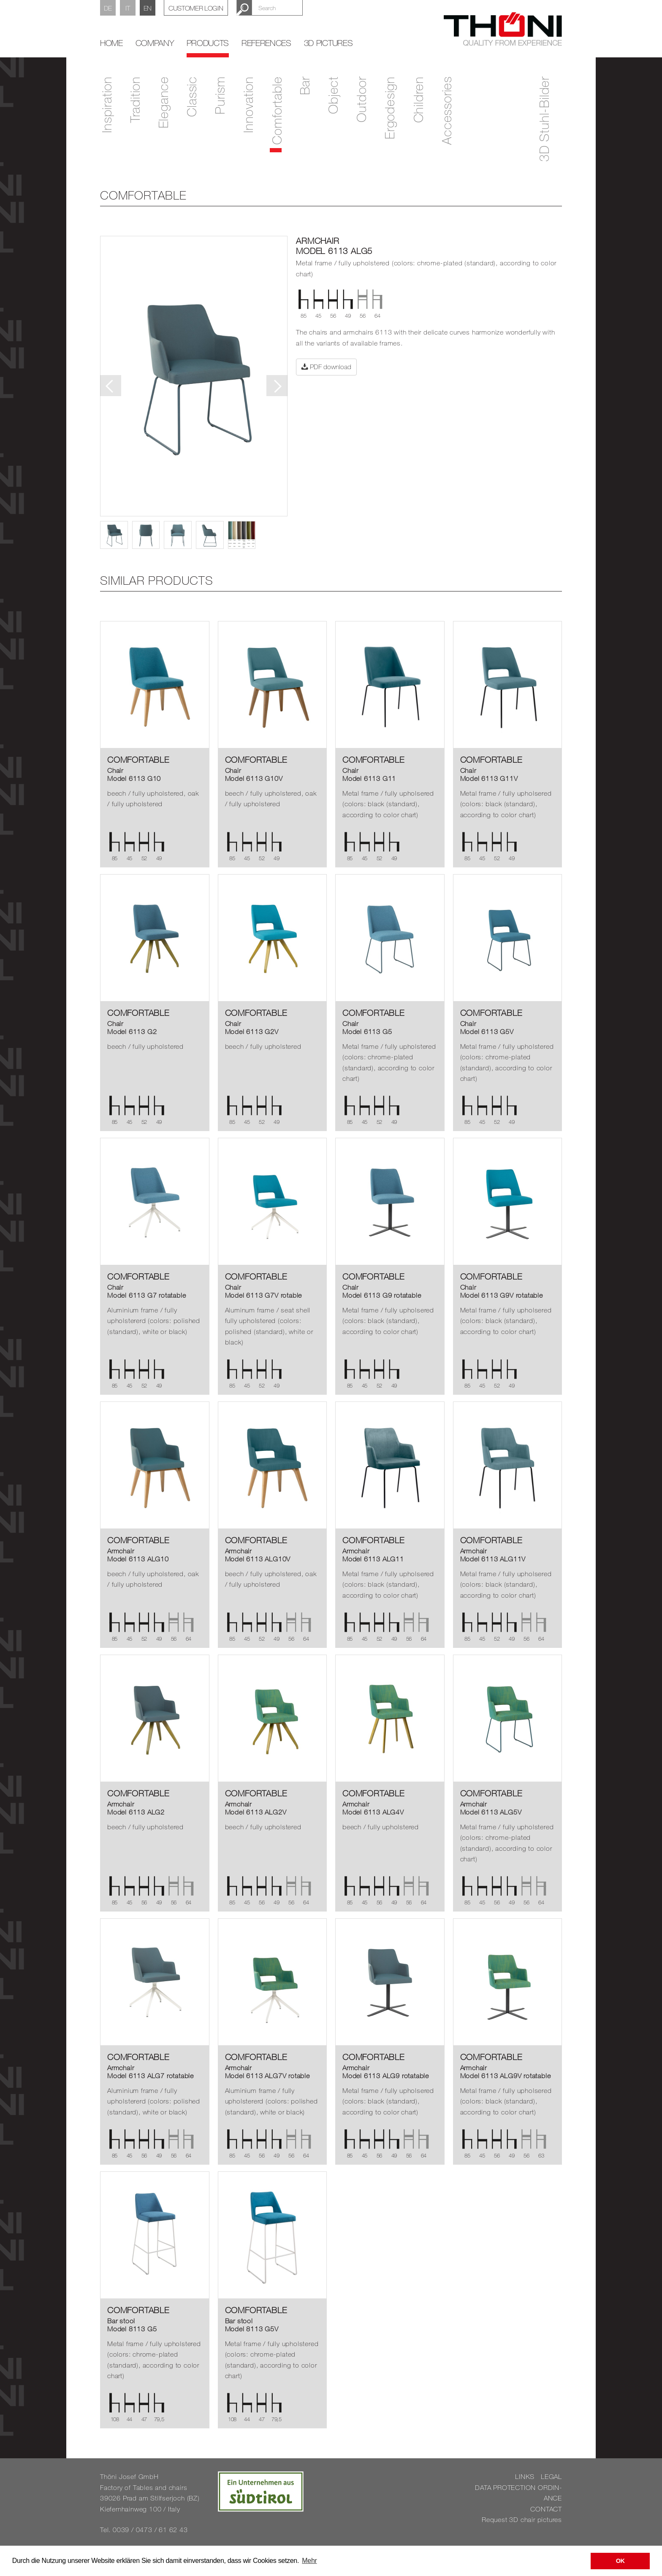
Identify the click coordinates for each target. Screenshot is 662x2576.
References (266, 43)
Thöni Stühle (503, 29)
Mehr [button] (309, 2560)
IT (127, 8)
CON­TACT (546, 2509)
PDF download (326, 366)
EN (148, 8)
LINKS (524, 2476)
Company (155, 43)
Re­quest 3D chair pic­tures (522, 2519)
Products (208, 43)
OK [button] (620, 2560)
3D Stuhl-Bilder (543, 119)
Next (277, 385)
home (111, 43)
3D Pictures (328, 43)
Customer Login (195, 8)
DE (108, 8)
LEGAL (551, 2476)
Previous (110, 385)
